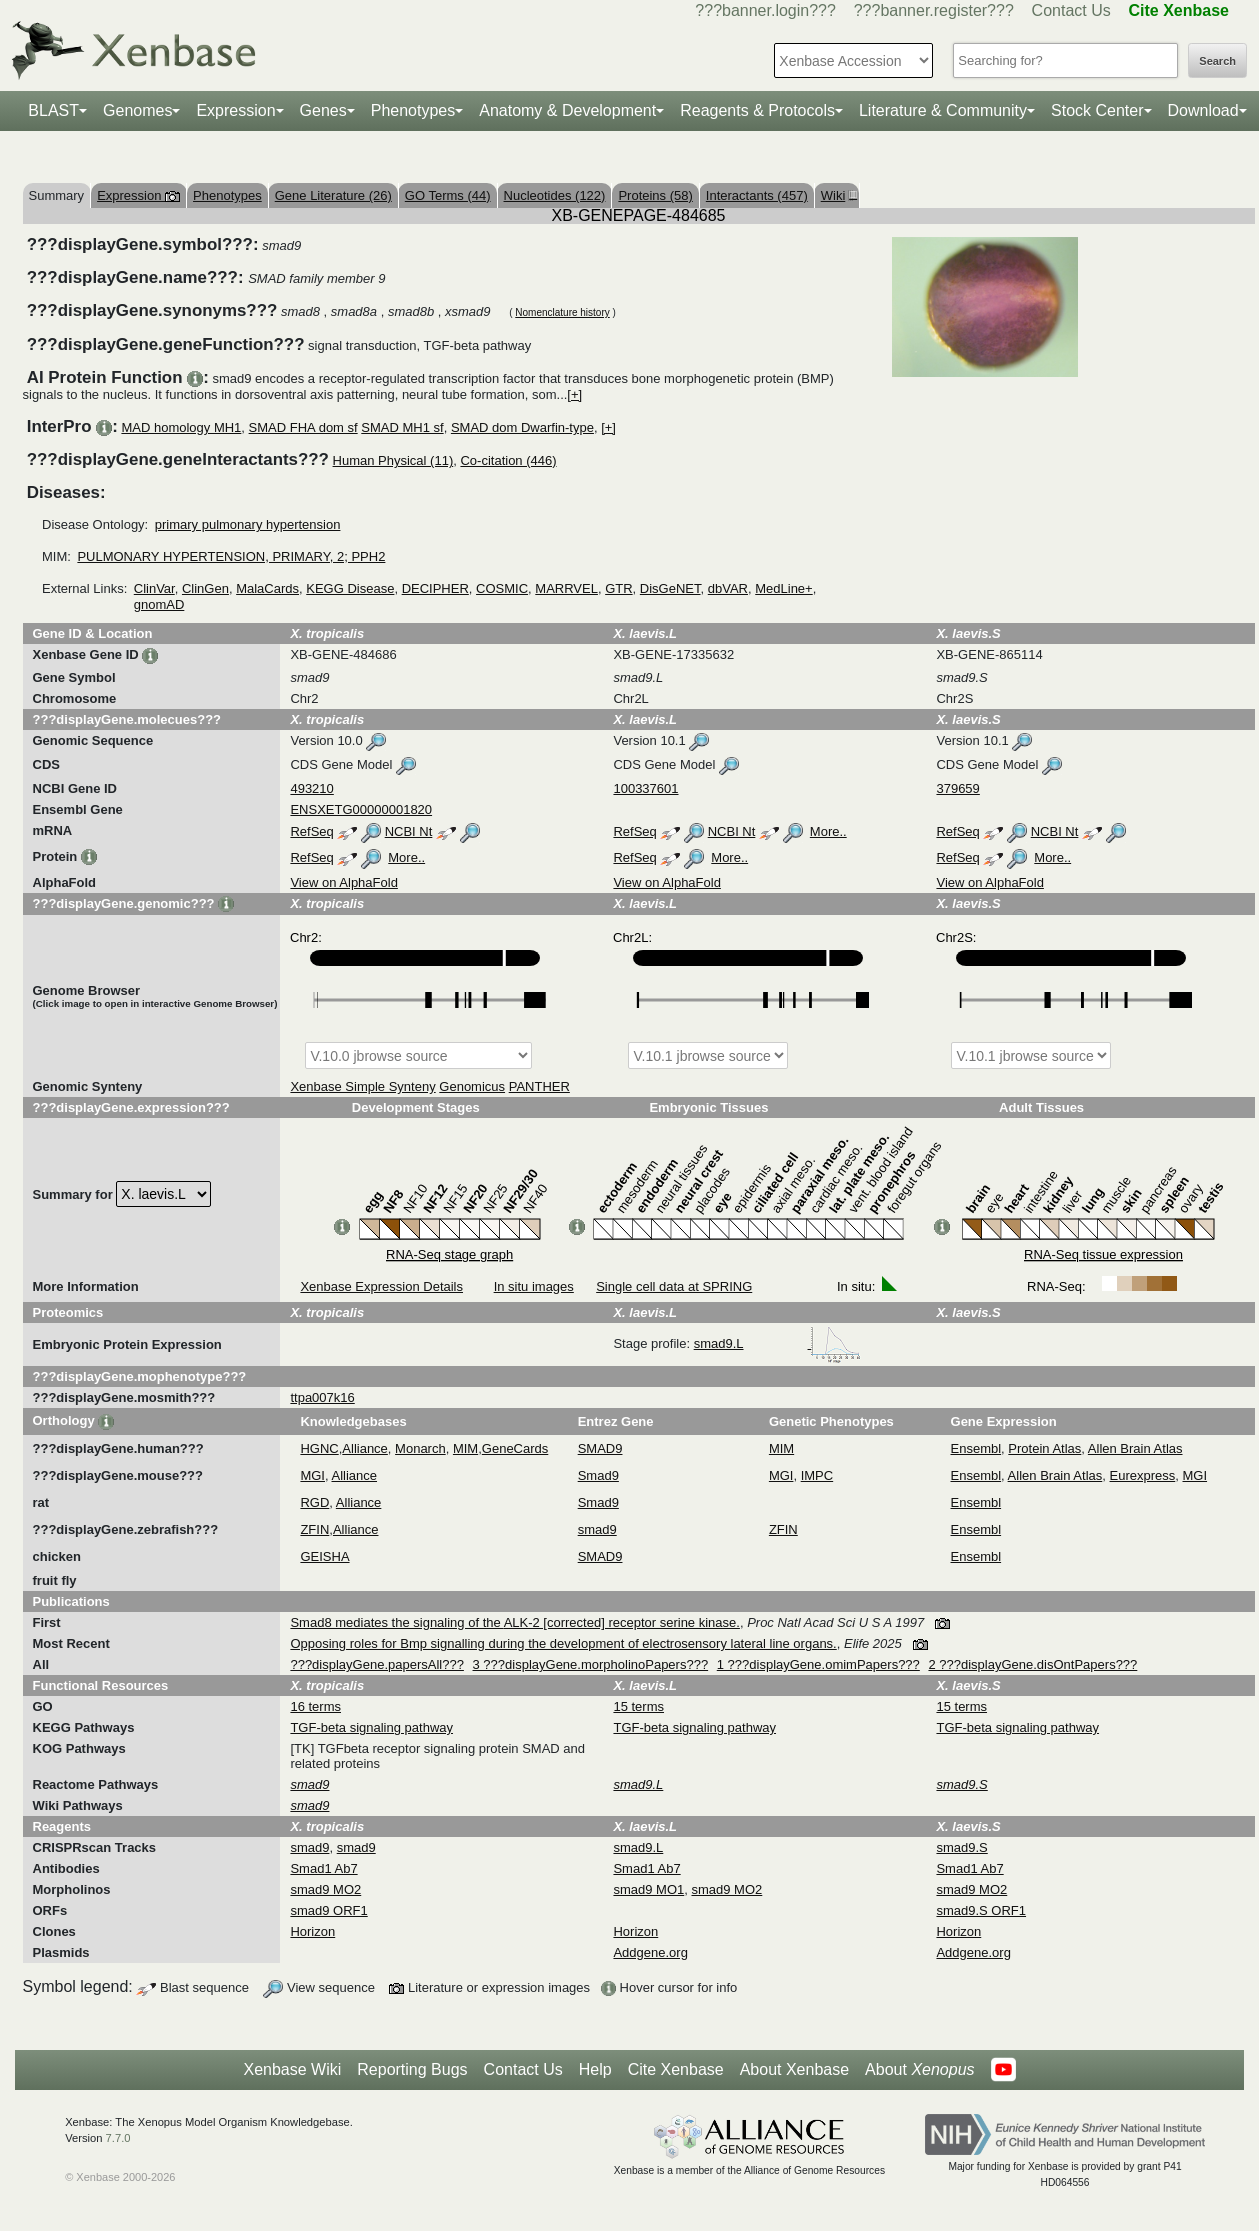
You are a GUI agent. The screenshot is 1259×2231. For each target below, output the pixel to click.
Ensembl (976, 1448)
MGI (312, 1475)
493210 (311, 788)
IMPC (817, 1475)
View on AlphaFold (343, 882)
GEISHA (324, 1556)
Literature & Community (943, 110)
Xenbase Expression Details (381, 1286)
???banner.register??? (934, 10)
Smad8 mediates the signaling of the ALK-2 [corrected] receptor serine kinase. (514, 1622)
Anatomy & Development (567, 110)
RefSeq (311, 831)
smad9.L (778, 1343)
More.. (828, 831)
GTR (618, 588)
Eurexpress (1143, 1475)
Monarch (420, 1448)
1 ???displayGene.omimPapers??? (818, 1664)
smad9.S (961, 1847)
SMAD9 (600, 1448)
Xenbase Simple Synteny (362, 1086)
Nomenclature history (562, 312)
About (919, 2070)
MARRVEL (566, 588)
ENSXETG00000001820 (361, 809)
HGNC (319, 1448)
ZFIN (314, 1529)
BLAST (53, 110)
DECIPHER (435, 588)
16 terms (315, 1706)
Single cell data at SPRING (674, 1286)
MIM (465, 1448)
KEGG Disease (350, 588)
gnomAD (159, 604)
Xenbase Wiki (292, 2069)
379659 (957, 788)
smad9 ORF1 (328, 1910)
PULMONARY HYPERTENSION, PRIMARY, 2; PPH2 (231, 556)
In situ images (534, 1286)
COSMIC (502, 588)
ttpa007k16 (322, 1397)
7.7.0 (118, 2138)
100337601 (645, 788)
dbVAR (728, 588)
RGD (314, 1502)
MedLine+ (783, 588)
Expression (235, 110)
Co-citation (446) (508, 460)
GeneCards (515, 1448)
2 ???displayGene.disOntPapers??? (1032, 1664)
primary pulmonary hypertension (248, 524)
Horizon (312, 1931)
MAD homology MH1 (181, 427)
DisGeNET (670, 588)
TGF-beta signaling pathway (371, 1727)
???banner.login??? (765, 10)
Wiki (837, 195)
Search (1217, 61)
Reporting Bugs (412, 2069)
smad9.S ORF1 (981, 1910)
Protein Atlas (1044, 1448)
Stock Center (1097, 110)
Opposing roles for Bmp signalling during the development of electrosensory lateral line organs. (563, 1643)
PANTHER (539, 1086)
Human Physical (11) (393, 460)
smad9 (597, 1529)
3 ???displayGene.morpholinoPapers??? (591, 1664)
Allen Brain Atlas (1135, 1448)
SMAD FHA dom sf (303, 427)
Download (1203, 110)
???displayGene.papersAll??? (376, 1664)
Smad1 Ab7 (323, 1868)
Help (595, 2069)
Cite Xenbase (676, 2069)
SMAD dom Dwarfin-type (522, 427)
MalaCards (267, 588)
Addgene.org (650, 1952)
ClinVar (154, 588)
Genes (323, 110)
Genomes (137, 110)
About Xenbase (794, 2069)
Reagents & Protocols (757, 110)
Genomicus (472, 1086)
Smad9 (598, 1475)
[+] (574, 394)
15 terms (638, 1706)
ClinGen (205, 588)
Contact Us (1071, 10)
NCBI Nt (409, 831)
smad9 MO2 (325, 1889)
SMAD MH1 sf (402, 427)
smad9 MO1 (648, 1889)
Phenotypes (413, 110)
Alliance (365, 1448)
